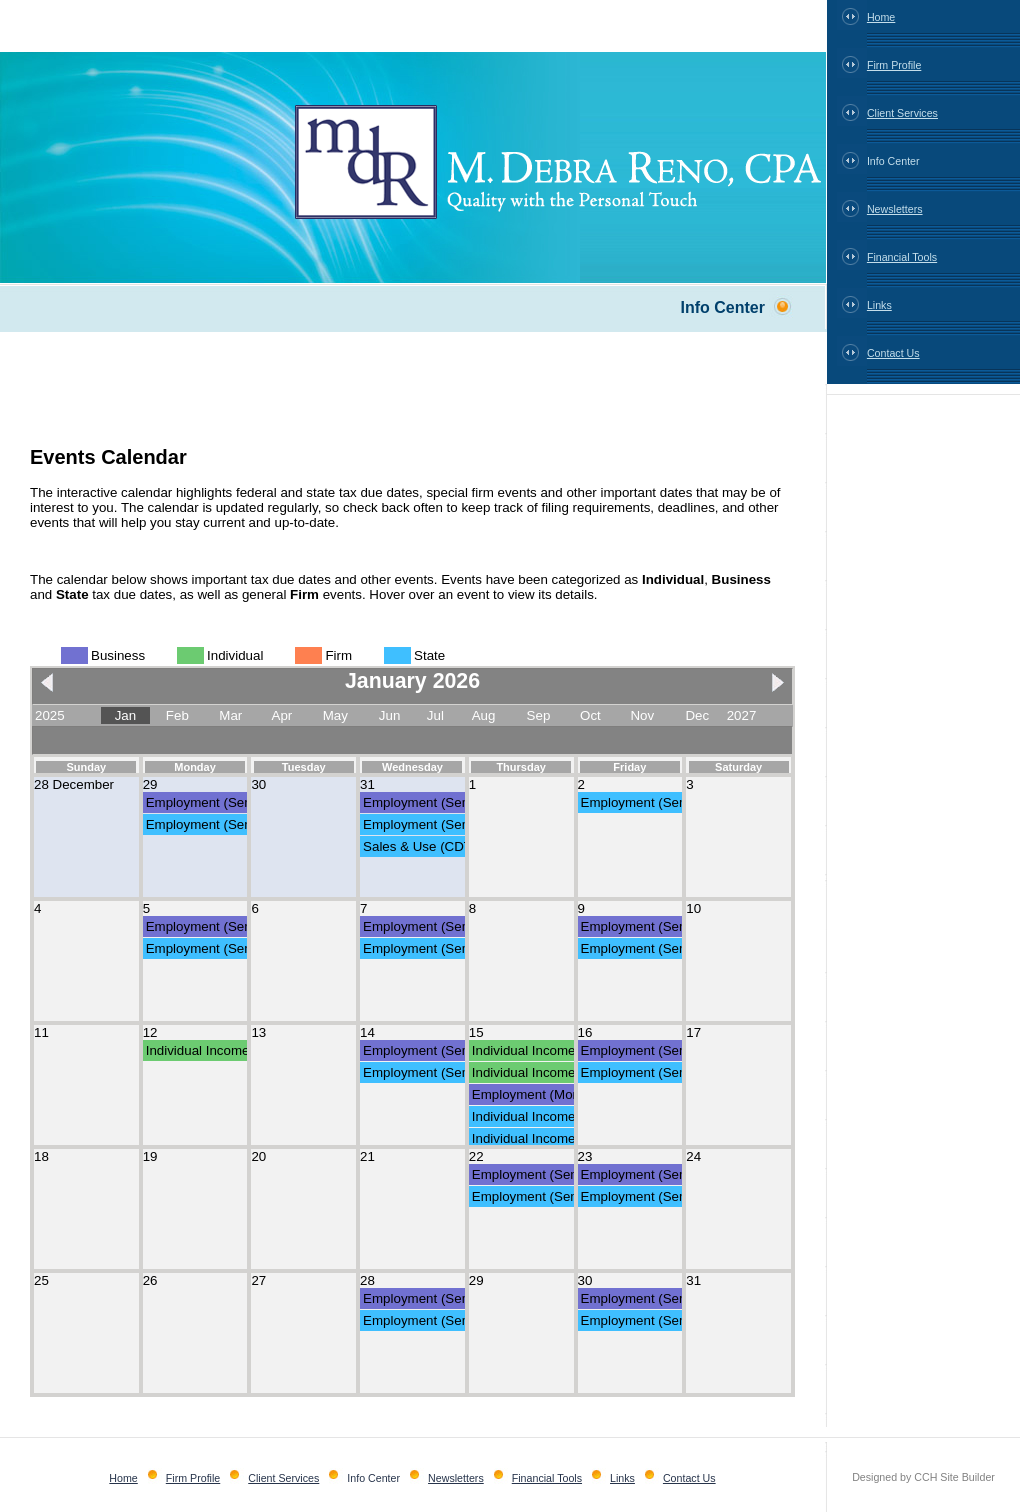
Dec (697, 715)
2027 (742, 715)
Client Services (902, 113)
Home (881, 17)
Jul (435, 715)
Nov (642, 715)
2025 (50, 715)
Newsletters (895, 209)
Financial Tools (902, 257)
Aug (484, 715)
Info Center (893, 161)
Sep (539, 715)
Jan (126, 715)
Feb (177, 715)
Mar (230, 715)
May (335, 715)
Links (879, 305)
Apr (282, 715)
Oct (590, 715)
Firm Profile (894, 65)
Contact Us (893, 353)
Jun (390, 715)
